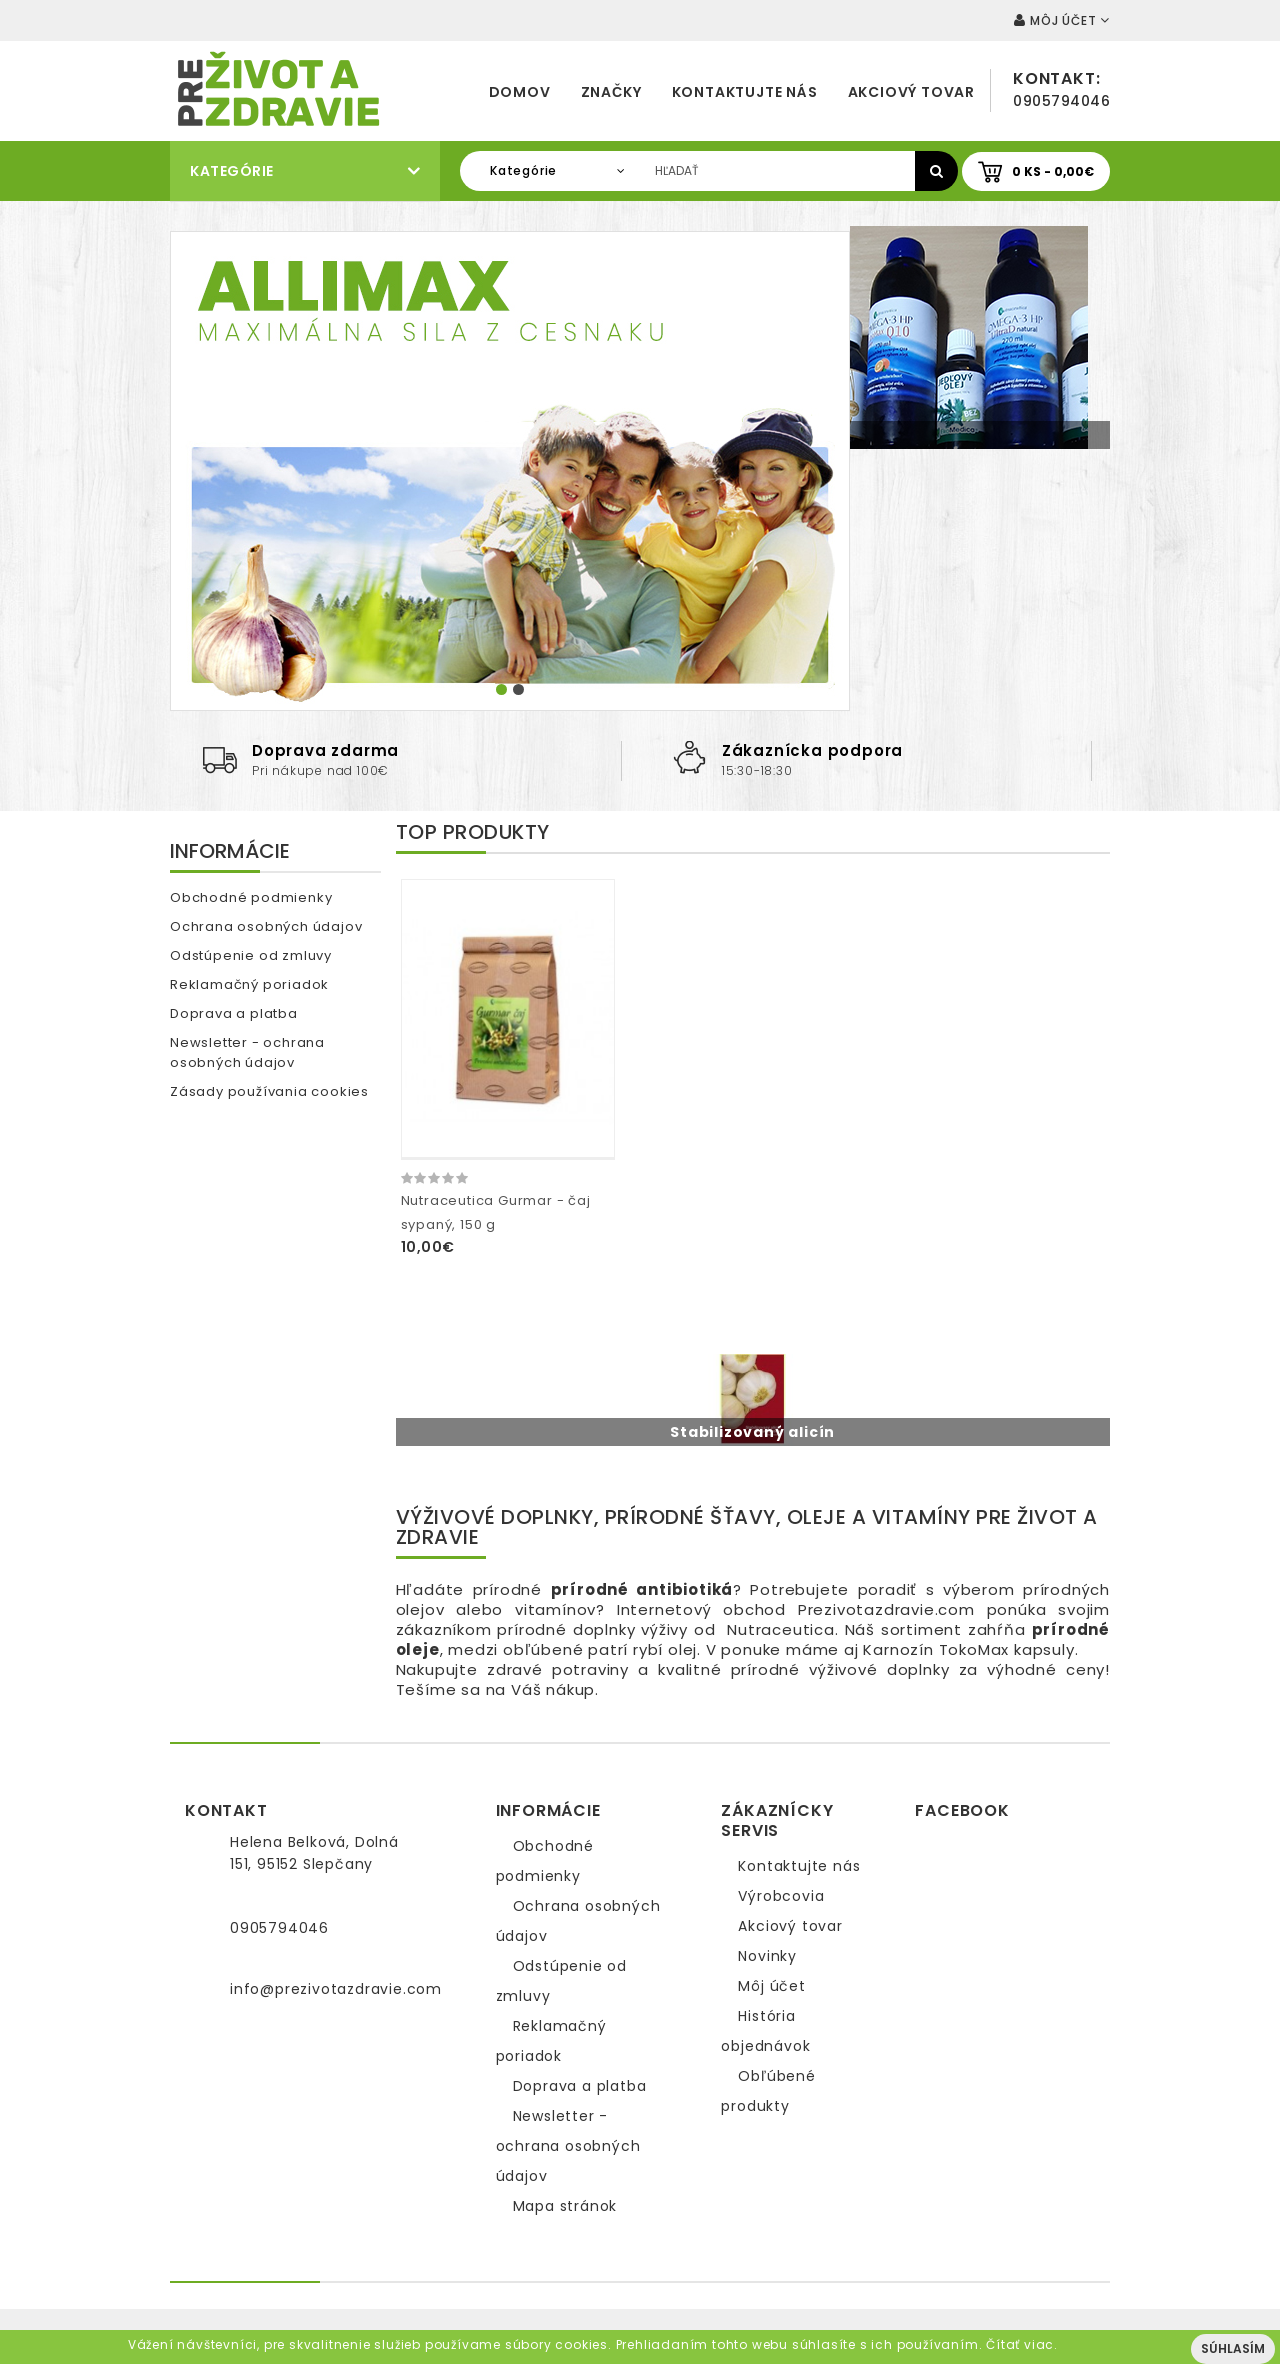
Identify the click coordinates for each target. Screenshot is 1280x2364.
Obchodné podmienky (251, 897)
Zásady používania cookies (269, 1091)
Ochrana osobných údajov (266, 926)
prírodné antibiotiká (642, 1589)
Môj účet (771, 1986)
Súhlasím (1233, 2348)
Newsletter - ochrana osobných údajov (247, 1052)
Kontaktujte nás (745, 92)
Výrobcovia (781, 1896)
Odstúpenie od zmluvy (251, 955)
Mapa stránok (565, 2206)
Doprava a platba (234, 1013)
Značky (611, 92)
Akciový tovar (911, 92)
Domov (520, 92)
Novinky (767, 1956)
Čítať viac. (1022, 2344)
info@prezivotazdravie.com (336, 1989)
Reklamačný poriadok (249, 984)
